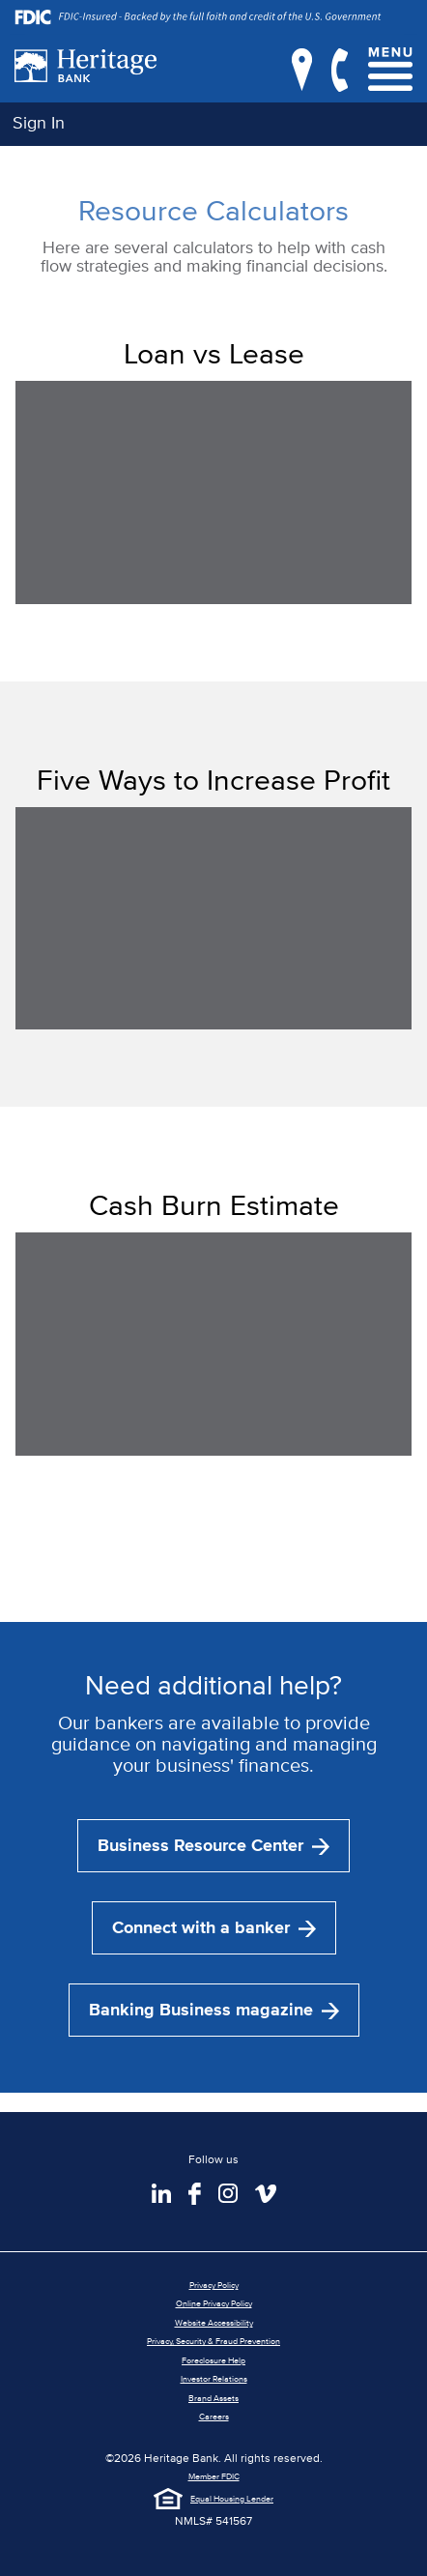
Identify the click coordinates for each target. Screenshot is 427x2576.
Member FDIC (214, 2476)
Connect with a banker (214, 1927)
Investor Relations (214, 2378)
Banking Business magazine (214, 2009)
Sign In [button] (39, 122)
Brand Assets (213, 2397)
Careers (214, 2416)
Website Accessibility (214, 2322)
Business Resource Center (213, 1845)
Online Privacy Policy (214, 2303)
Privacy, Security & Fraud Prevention (213, 2340)
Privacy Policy (214, 2284)
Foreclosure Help (213, 2360)
